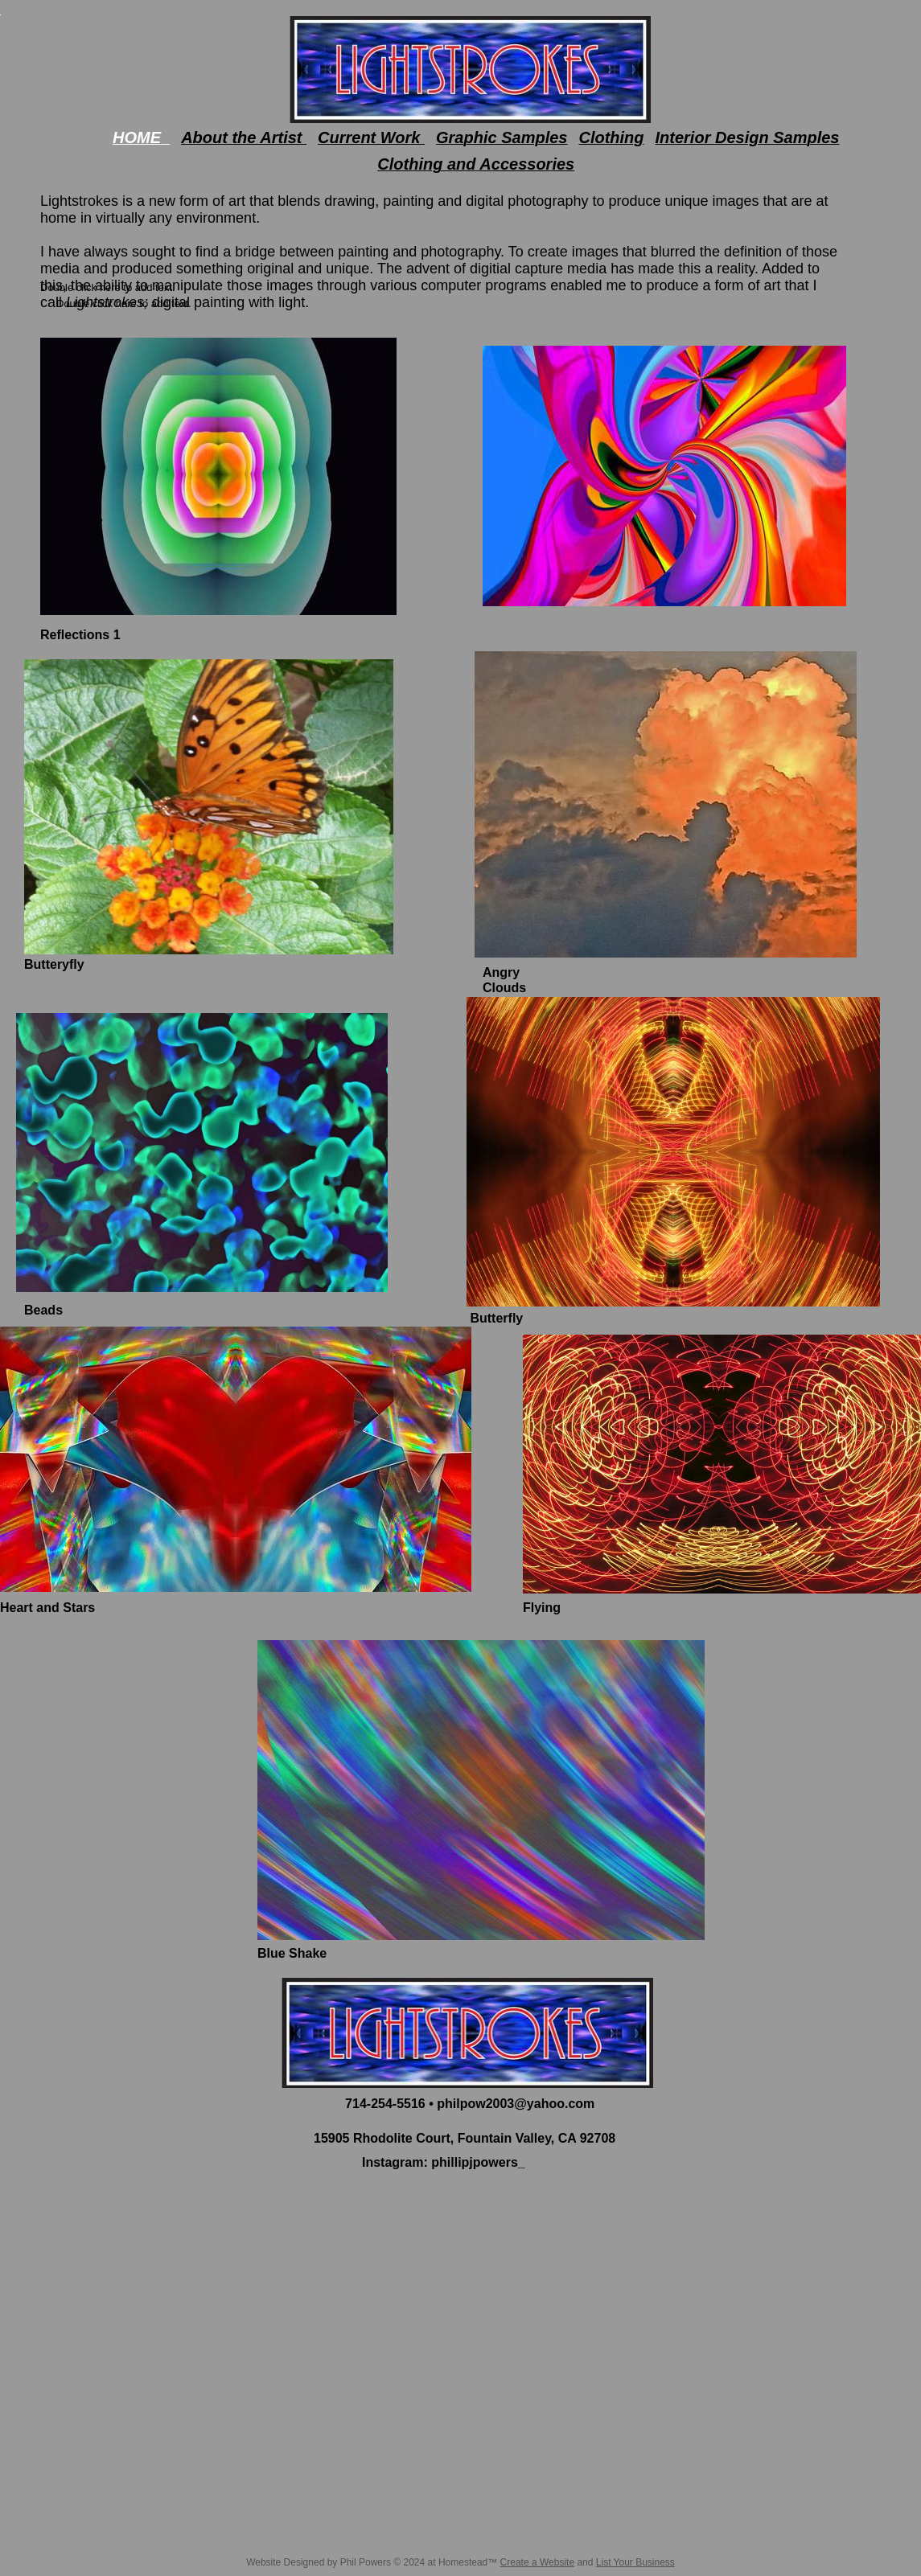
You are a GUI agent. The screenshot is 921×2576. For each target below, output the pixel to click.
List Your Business (635, 2562)
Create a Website (537, 2562)
